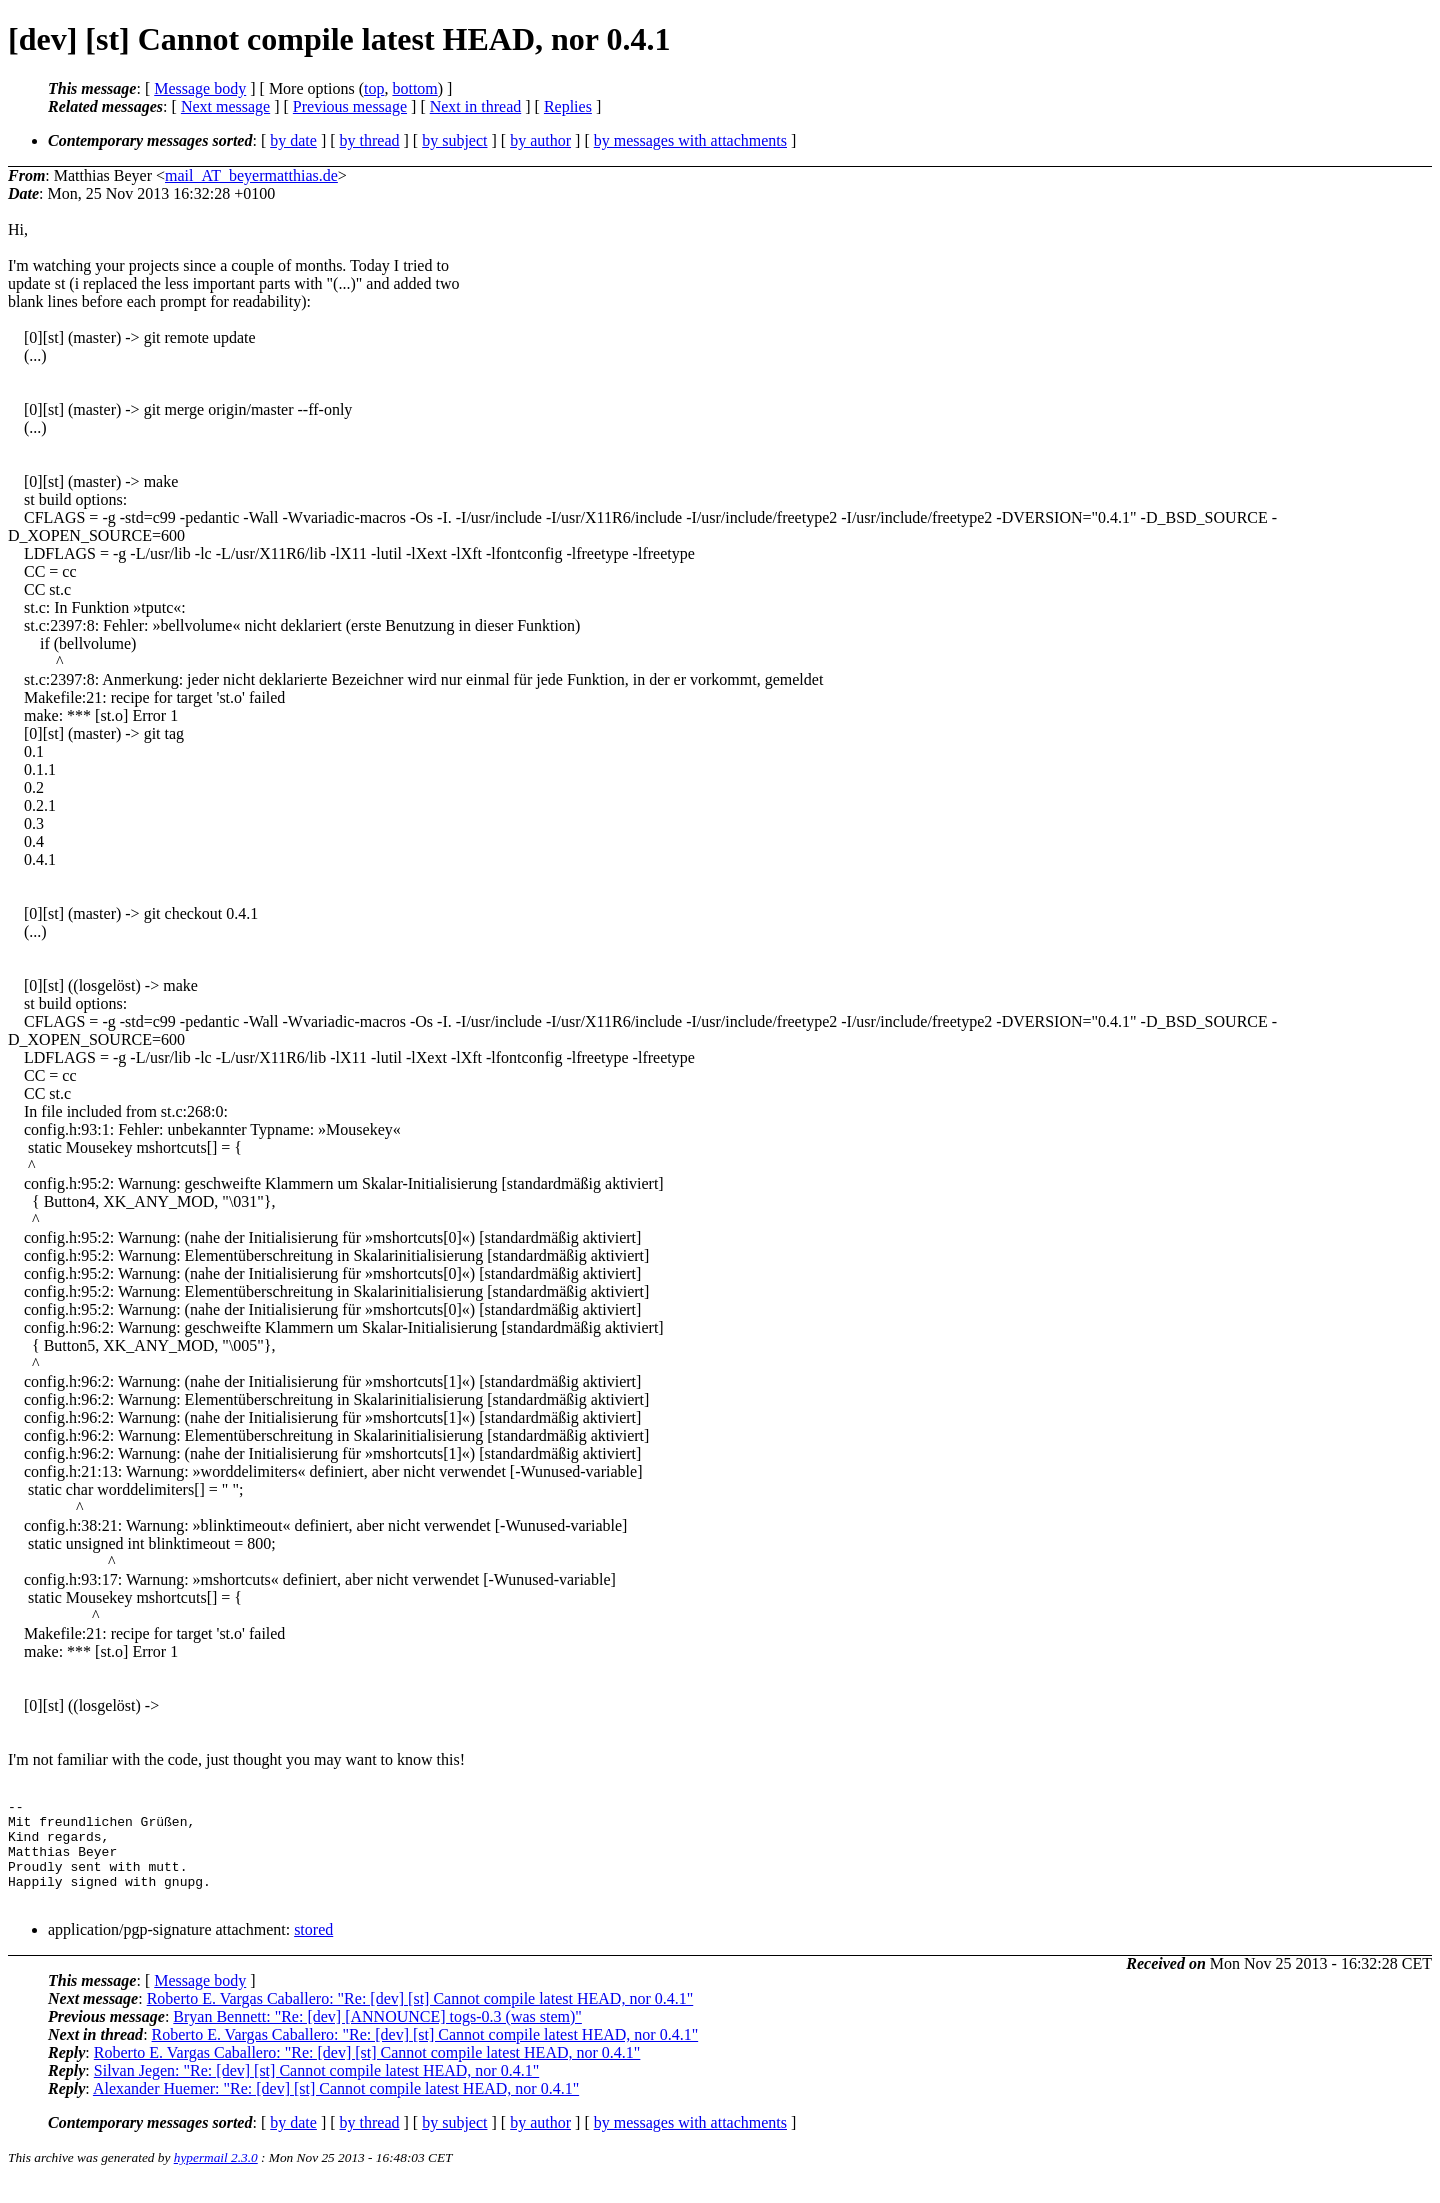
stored (313, 1950)
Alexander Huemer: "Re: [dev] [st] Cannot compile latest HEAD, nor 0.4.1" (336, 2109)
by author (540, 140)
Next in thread (476, 106)
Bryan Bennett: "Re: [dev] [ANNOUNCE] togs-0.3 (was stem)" (377, 2037)
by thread (370, 140)
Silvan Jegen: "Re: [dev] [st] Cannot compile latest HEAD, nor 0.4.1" (316, 2091)
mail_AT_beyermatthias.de (251, 175)
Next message (225, 106)
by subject (454, 140)
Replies (568, 106)
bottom (414, 88)
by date (293, 140)
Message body (200, 88)
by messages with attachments (690, 140)
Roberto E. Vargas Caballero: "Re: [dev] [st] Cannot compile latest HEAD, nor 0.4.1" (420, 2019)
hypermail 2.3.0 (216, 2178)
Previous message (350, 106)
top (374, 88)
